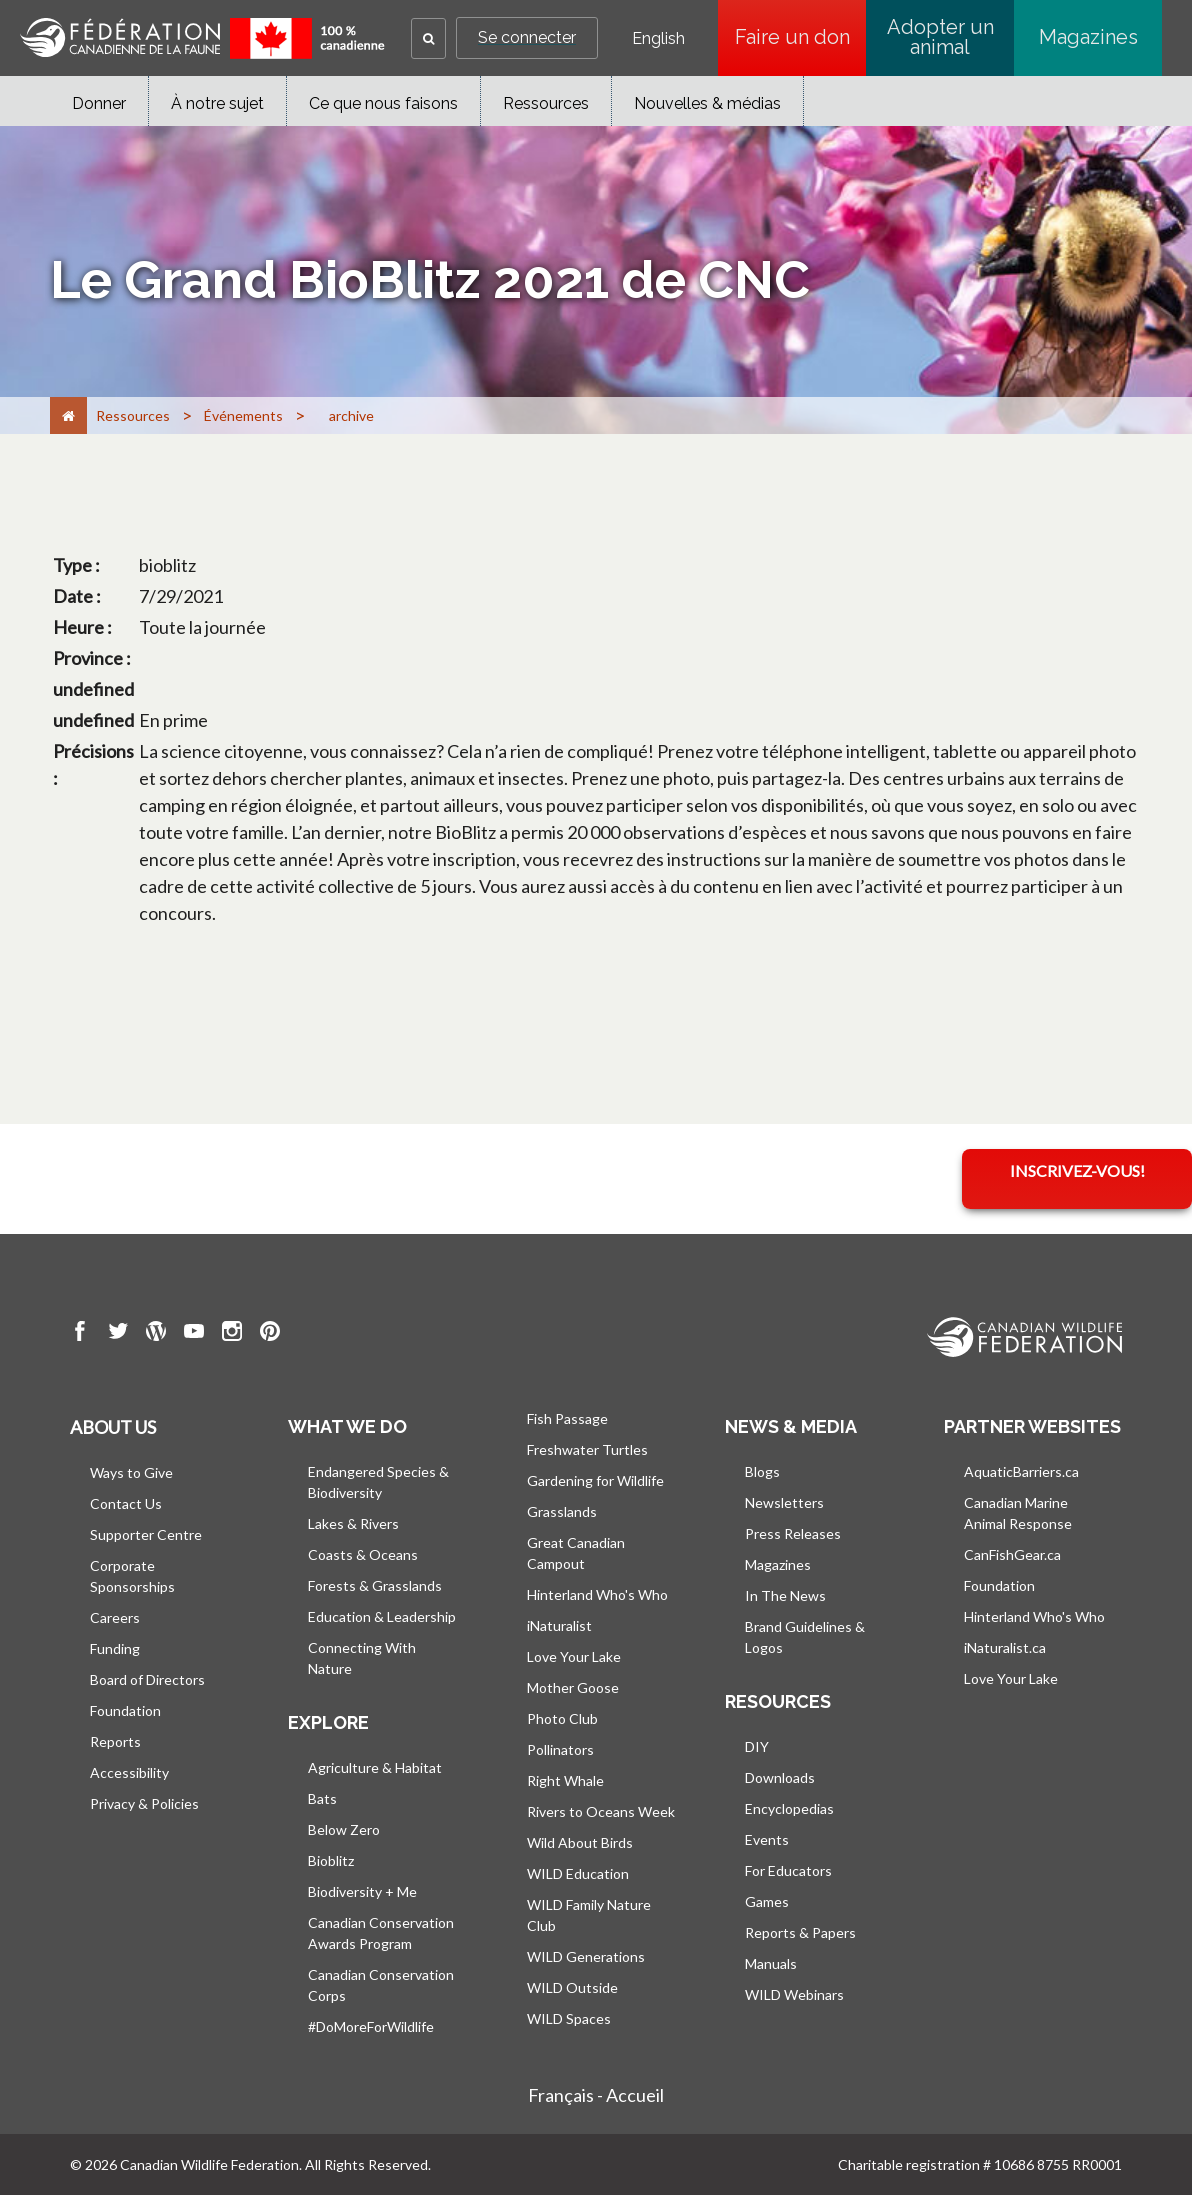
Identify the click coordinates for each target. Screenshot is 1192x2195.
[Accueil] (68, 415)
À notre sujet (217, 103)
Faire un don (801, 37)
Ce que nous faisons (383, 103)
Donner (99, 103)
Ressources (546, 103)
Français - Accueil (596, 2095)
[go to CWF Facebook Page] (80, 1334)
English (658, 39)
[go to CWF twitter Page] (118, 1334)
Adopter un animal (940, 37)
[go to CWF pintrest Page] (270, 1334)
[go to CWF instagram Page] (232, 1334)
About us (113, 1427)
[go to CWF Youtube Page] (194, 1334)
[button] (428, 38)
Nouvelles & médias (707, 103)
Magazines (1088, 37)
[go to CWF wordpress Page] (156, 1334)
